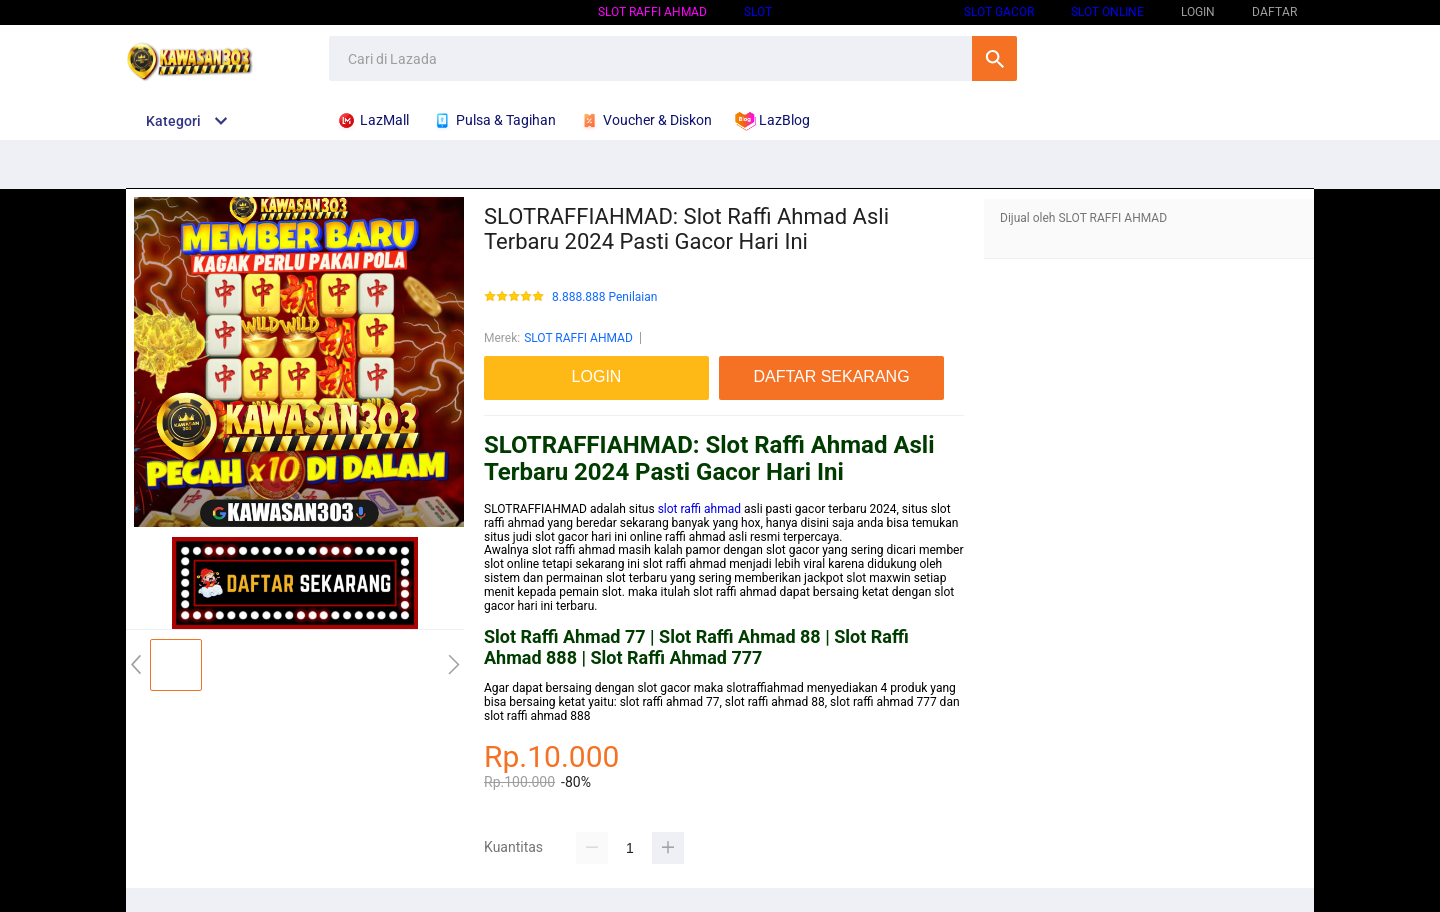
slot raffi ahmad (699, 509)
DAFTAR (1274, 12)
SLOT (758, 12)
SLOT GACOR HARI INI (868, 12)
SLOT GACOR (999, 12)
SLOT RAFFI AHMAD (652, 12)
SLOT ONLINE (1107, 12)
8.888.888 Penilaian (604, 297)
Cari (994, 58)
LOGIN (1198, 12)
